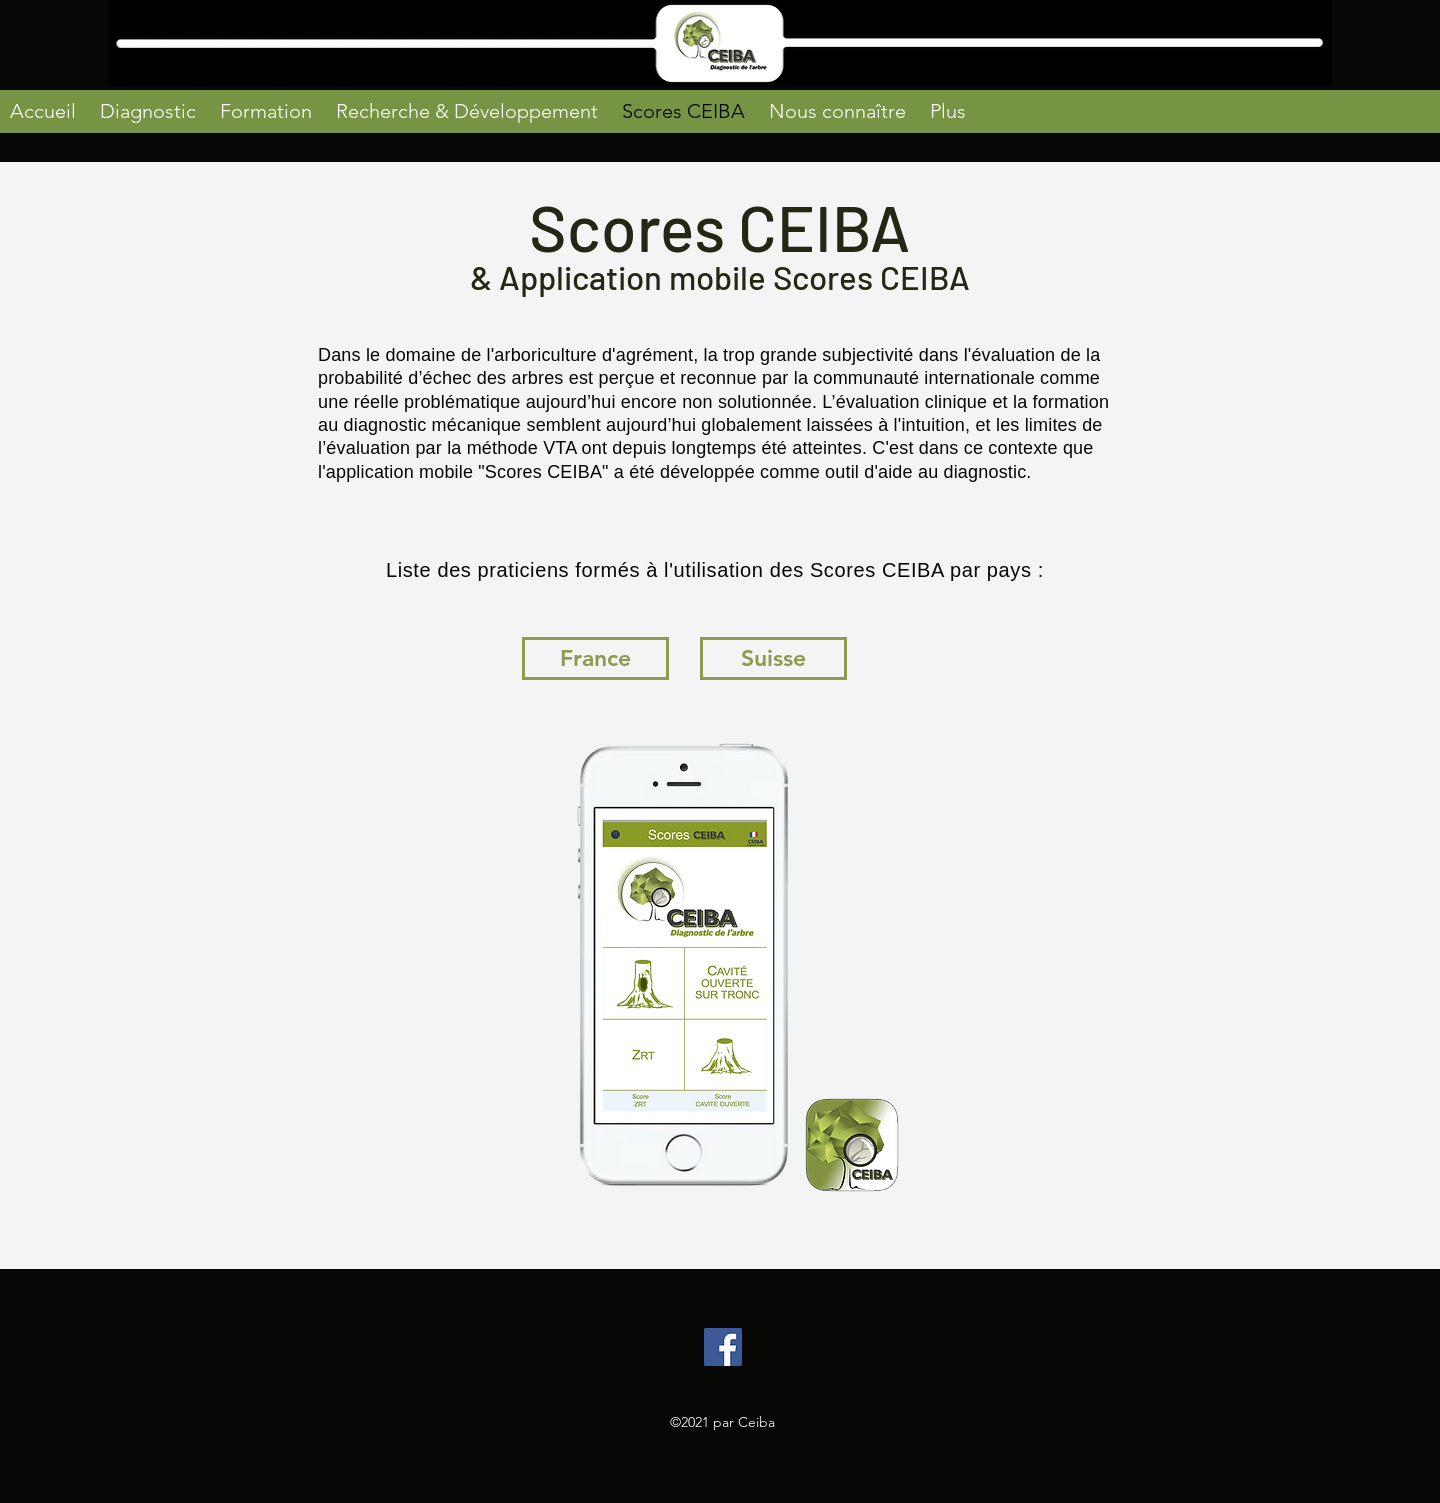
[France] (595, 658)
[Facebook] (723, 1347)
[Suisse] (773, 658)
